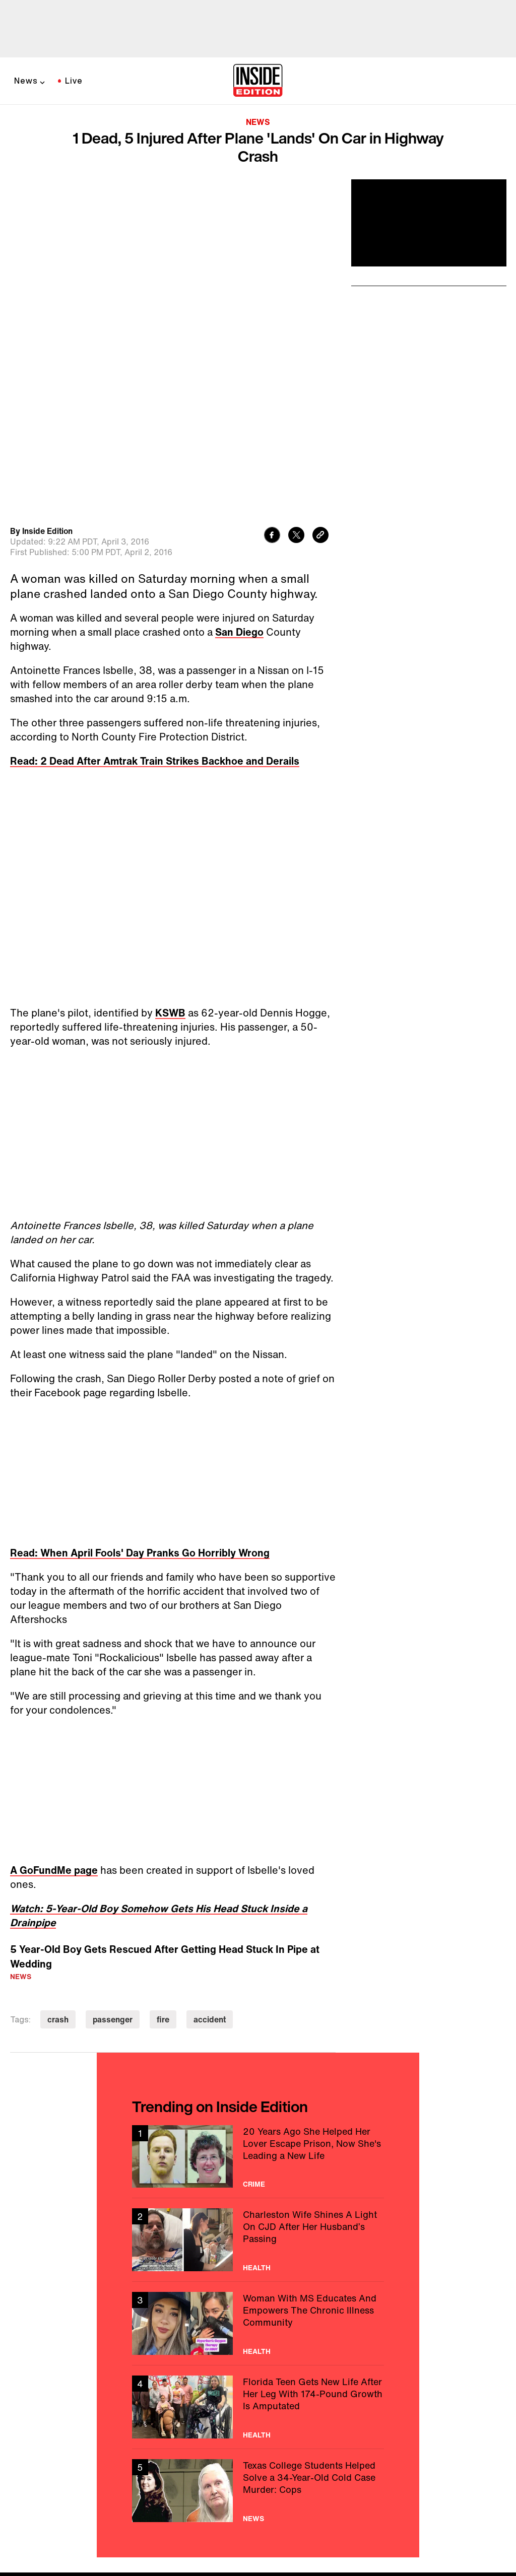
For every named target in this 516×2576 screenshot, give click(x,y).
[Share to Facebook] (272, 394)
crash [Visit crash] (58, 1877)
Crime (254, 2042)
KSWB (170, 870)
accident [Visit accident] (210, 1877)
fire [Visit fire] (163, 1877)
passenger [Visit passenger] (113, 1877)
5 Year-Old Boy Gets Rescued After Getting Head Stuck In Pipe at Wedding (164, 1814)
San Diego (239, 490)
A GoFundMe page (54, 1728)
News (26, 81)
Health (257, 2125)
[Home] (257, 81)
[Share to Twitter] (296, 394)
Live (74, 81)
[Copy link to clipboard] (320, 394)
